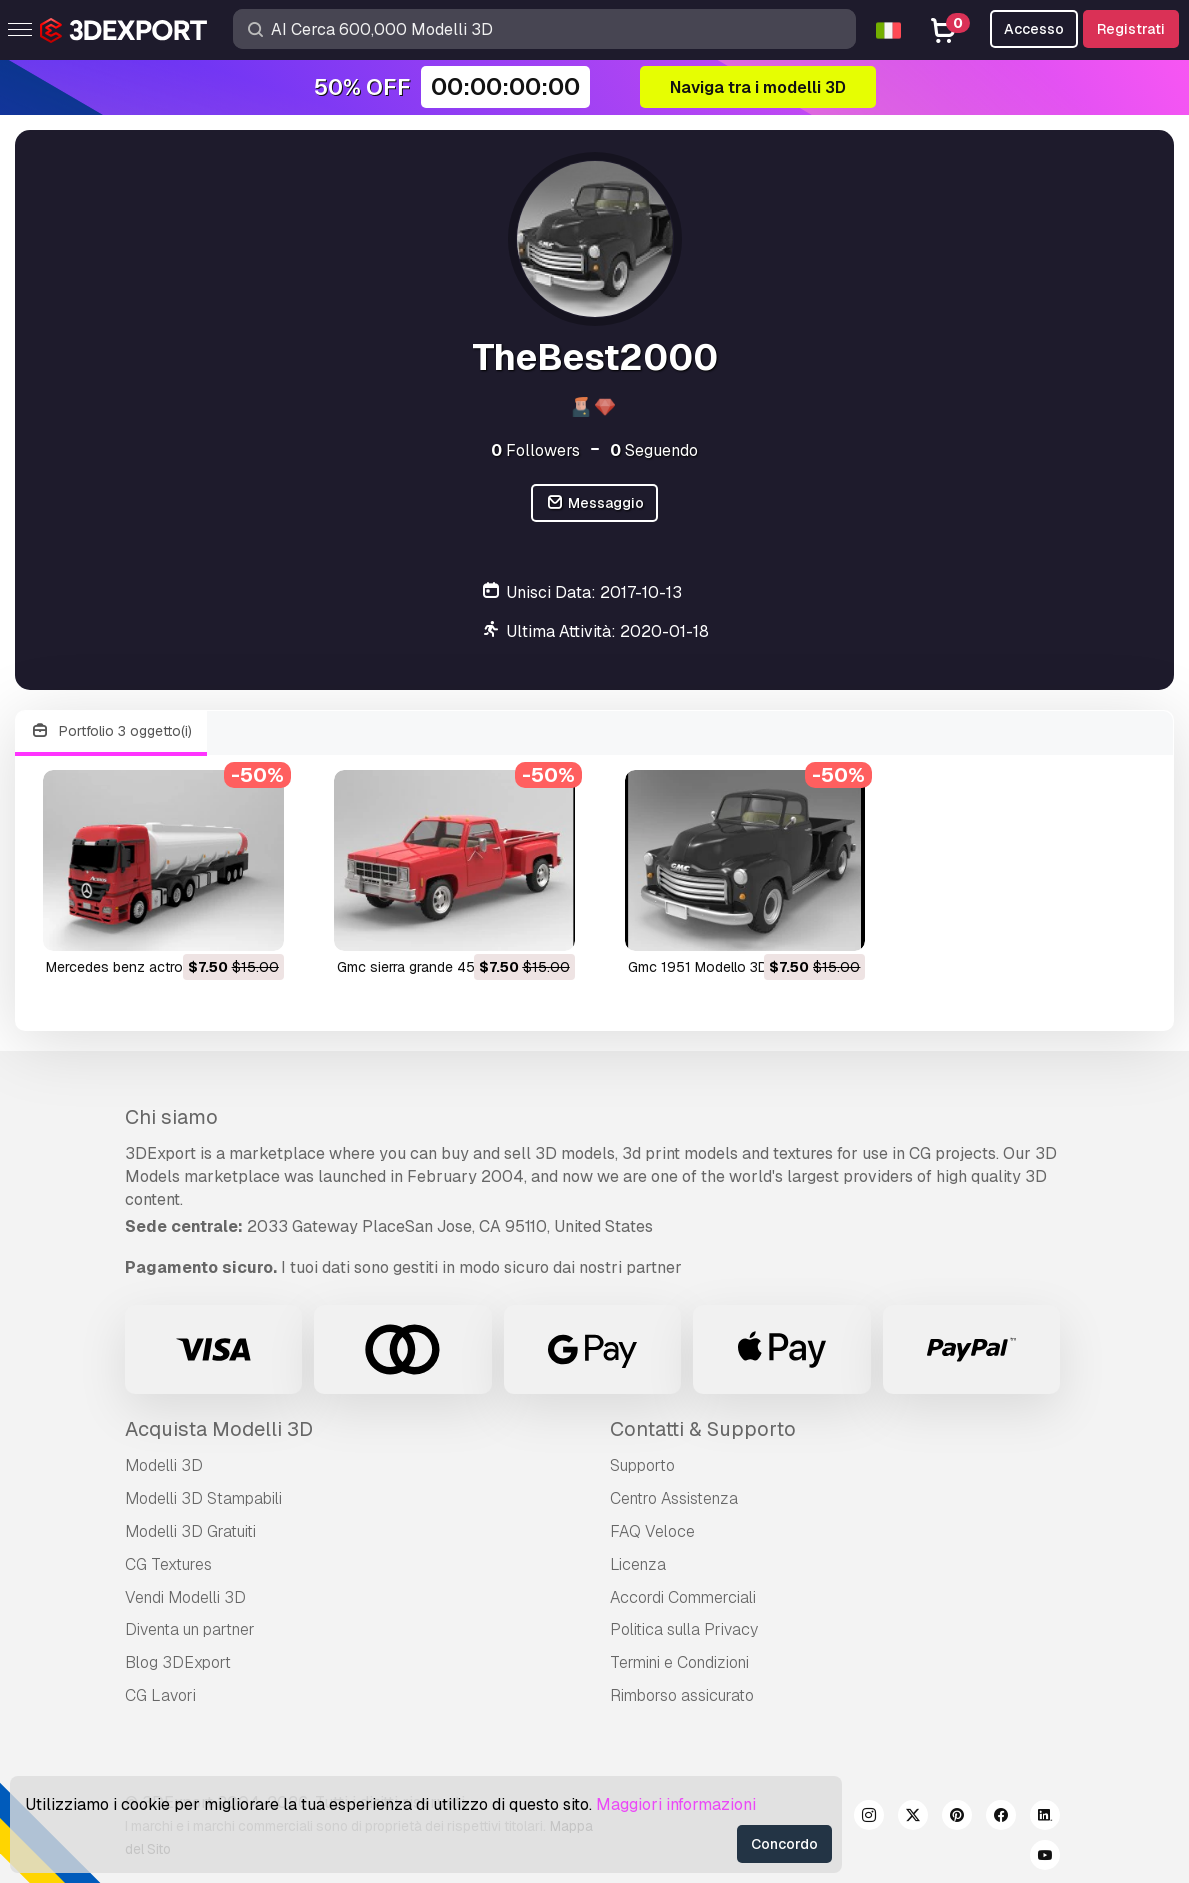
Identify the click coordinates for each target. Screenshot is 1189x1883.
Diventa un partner (190, 1629)
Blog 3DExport (178, 1662)
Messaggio (594, 503)
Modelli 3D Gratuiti (190, 1531)
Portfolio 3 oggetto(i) (111, 731)
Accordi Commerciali (683, 1597)
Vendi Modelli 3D (185, 1597)
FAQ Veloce (652, 1531)
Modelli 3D (164, 1465)
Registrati (1131, 29)
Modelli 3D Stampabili (203, 1498)
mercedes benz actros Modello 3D (157, 967)
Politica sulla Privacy (684, 1629)
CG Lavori (160, 1695)
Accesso (1034, 29)
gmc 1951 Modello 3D (698, 967)
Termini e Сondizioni (679, 1662)
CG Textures (168, 1564)
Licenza (638, 1564)
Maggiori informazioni (676, 1804)
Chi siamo (171, 1117)
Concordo (784, 1844)
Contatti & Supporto (703, 1429)
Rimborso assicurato (682, 1695)
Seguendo (654, 450)
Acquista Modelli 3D (219, 1429)
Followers (535, 450)
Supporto (642, 1465)
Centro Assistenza (674, 1498)
